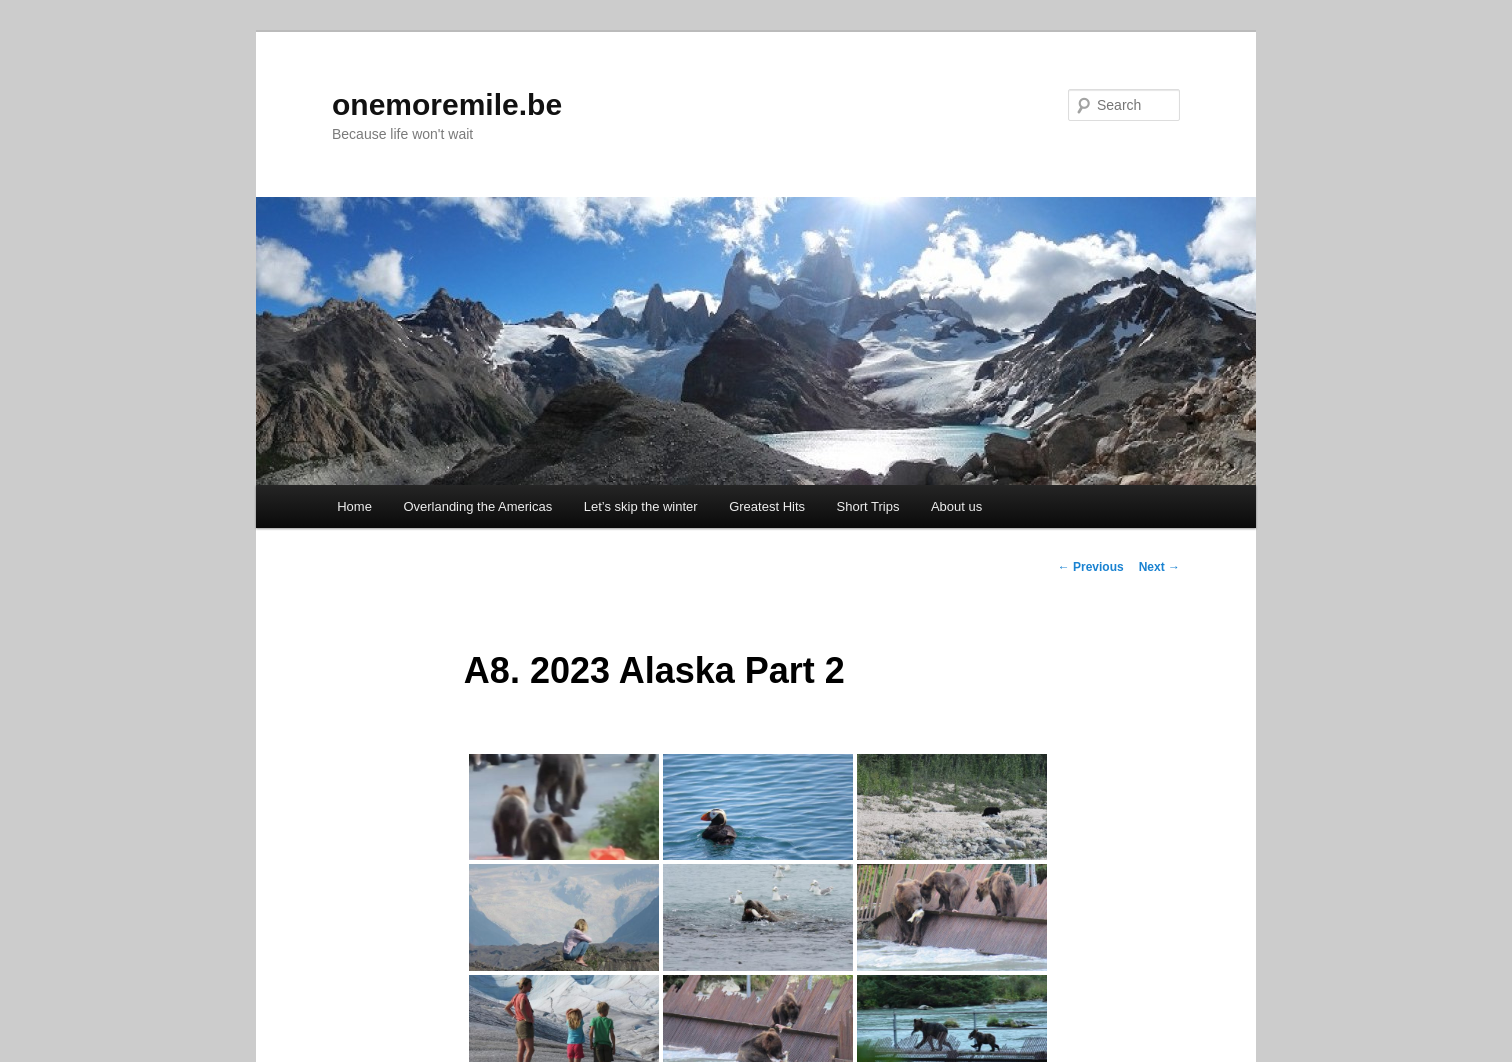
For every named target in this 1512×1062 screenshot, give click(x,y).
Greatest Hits (767, 506)
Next (1159, 567)
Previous (1091, 567)
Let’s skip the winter (641, 506)
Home (354, 506)
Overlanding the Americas (477, 506)
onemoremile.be (447, 104)
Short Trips (868, 506)
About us (956, 506)
